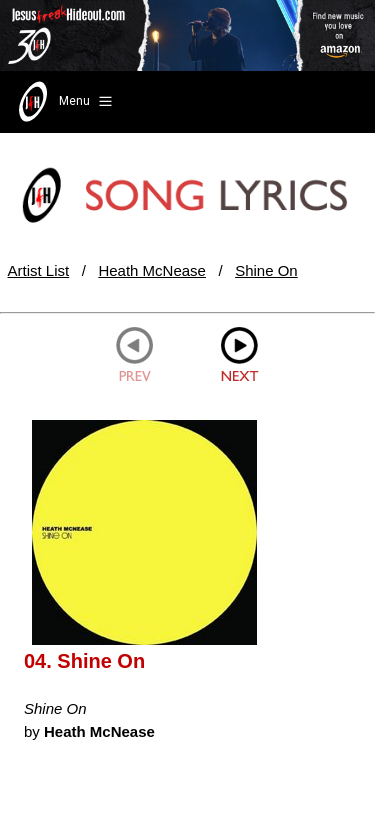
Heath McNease (152, 270)
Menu (63, 102)
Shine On (266, 270)
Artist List (39, 270)
